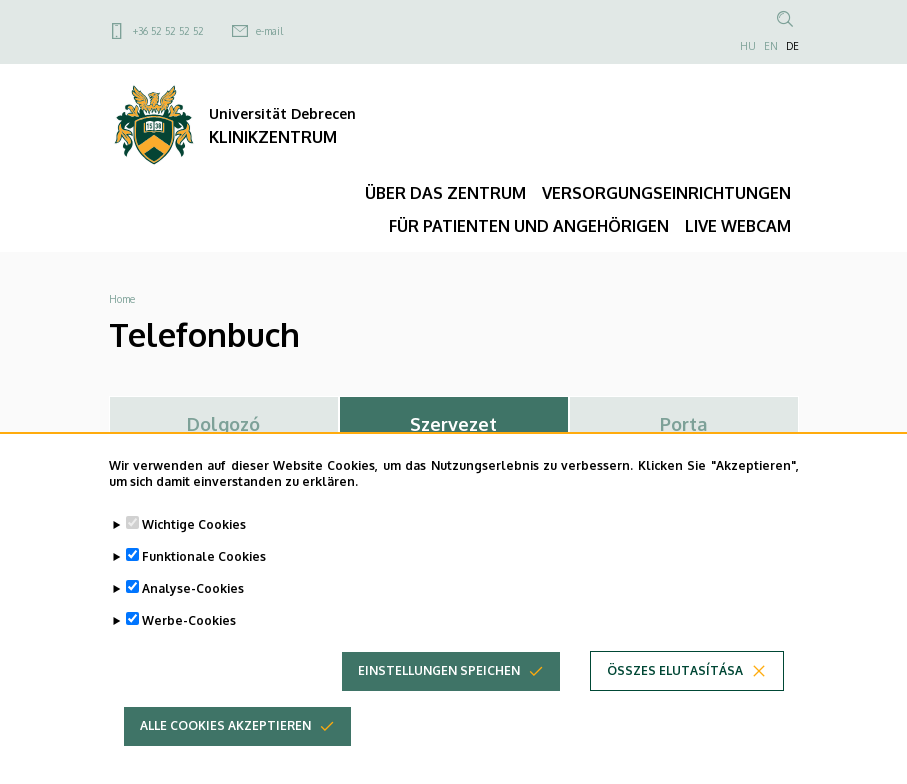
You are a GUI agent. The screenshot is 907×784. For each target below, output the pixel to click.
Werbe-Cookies (189, 641)
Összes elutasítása (675, 691)
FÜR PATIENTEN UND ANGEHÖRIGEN (529, 226)
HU (748, 46)
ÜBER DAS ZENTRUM (445, 193)
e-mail (269, 31)
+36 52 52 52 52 (168, 31)
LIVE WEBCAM (738, 226)
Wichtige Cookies (194, 545)
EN (771, 46)
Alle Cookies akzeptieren (225, 746)
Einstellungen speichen (439, 691)
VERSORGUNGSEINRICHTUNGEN (666, 193)
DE (792, 46)
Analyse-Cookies (193, 609)
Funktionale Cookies (204, 577)
